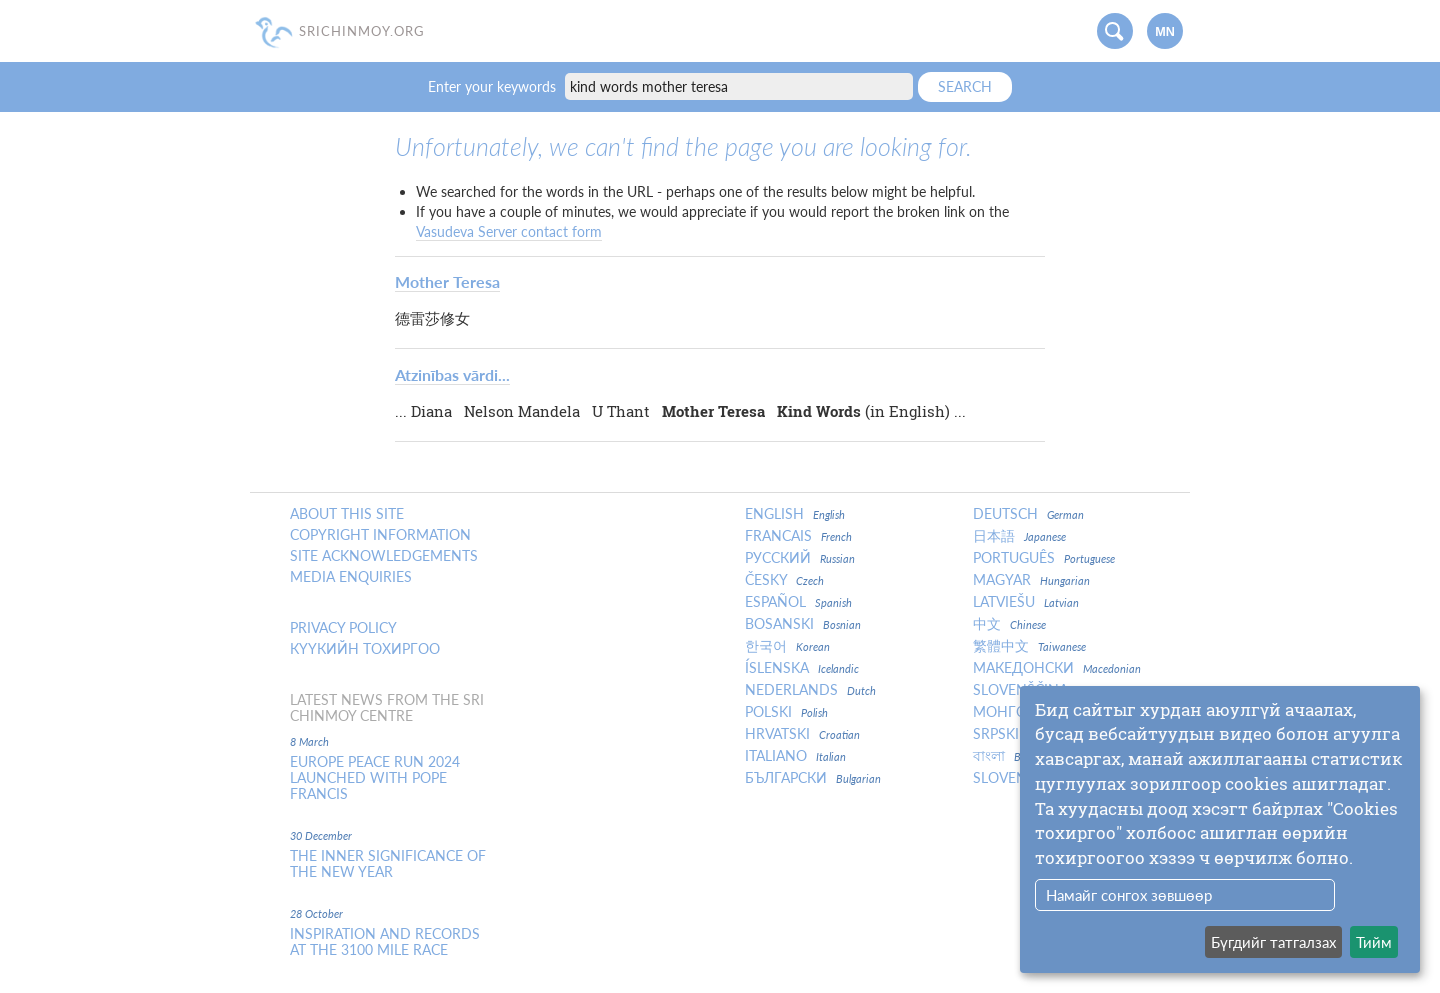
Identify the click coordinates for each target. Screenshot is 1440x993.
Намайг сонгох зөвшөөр (1129, 895)
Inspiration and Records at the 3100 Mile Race (385, 942)
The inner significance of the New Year (388, 864)
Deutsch (1028, 514)
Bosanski (803, 624)
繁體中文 (1029, 646)
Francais (798, 536)
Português (1044, 558)
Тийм (1374, 942)
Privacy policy (343, 628)
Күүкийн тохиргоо (365, 649)
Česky (784, 580)
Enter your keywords (494, 86)
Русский (800, 558)
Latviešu (1026, 602)
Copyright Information (380, 535)
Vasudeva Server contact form (509, 231)
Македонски (1057, 668)
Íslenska (802, 668)
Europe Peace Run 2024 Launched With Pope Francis (375, 778)
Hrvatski (802, 734)
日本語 (1019, 536)
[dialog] (1220, 829)
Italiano (795, 756)
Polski (786, 712)
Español (798, 602)
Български (813, 778)
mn (1165, 32)
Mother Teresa (447, 281)
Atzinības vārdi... (452, 374)
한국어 (787, 646)
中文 (1009, 624)
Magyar (1031, 580)
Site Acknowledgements (384, 556)
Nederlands (810, 690)
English (795, 514)
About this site (347, 514)
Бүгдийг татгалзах (1273, 942)
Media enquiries (351, 577)
